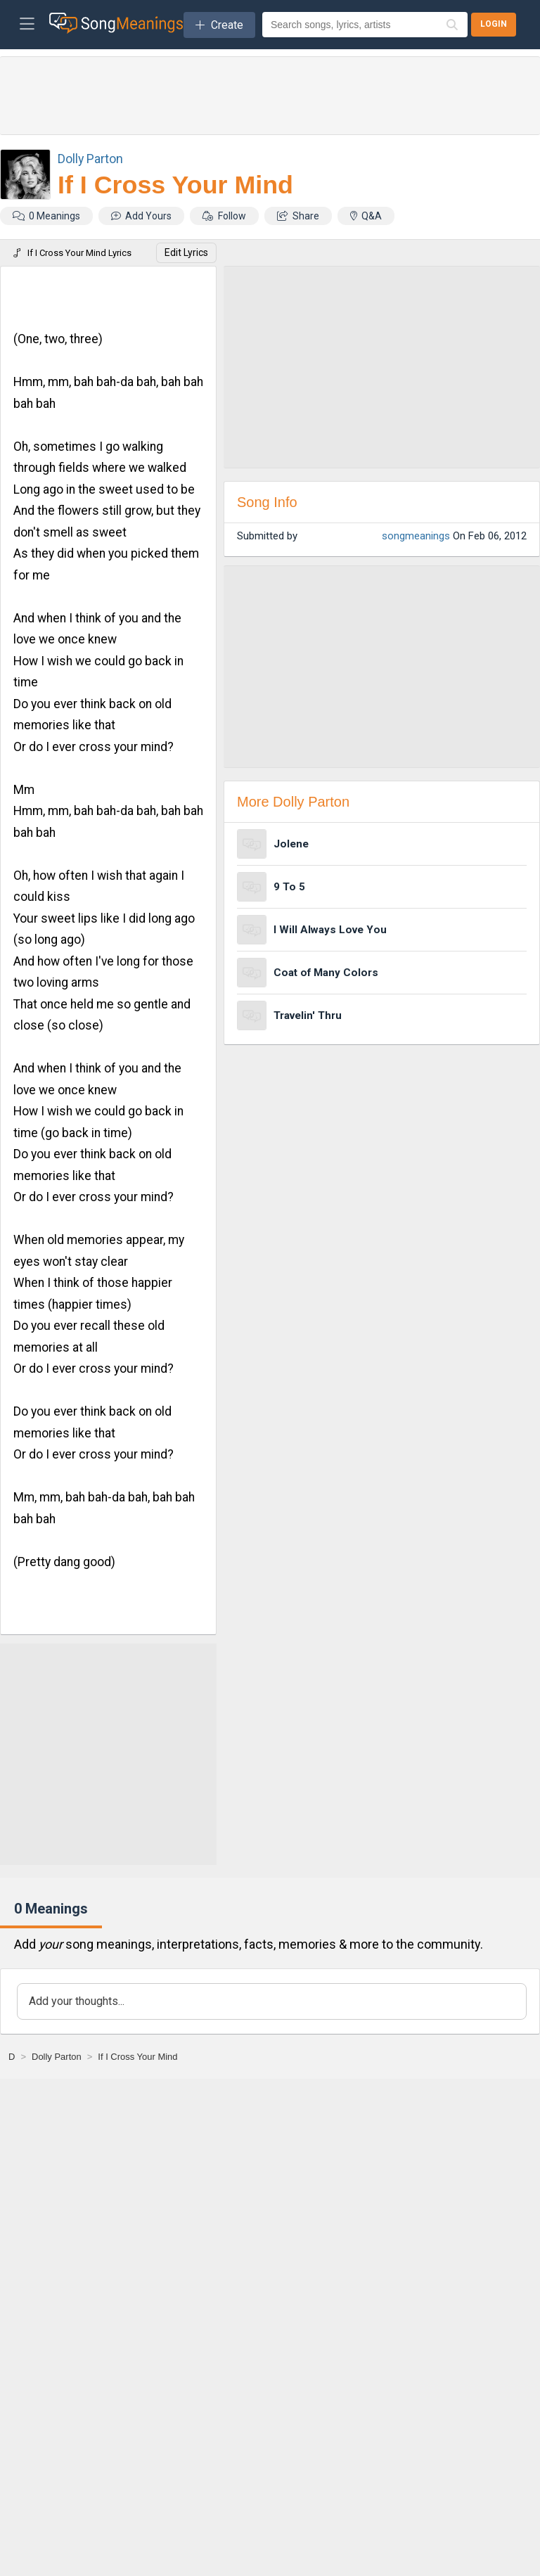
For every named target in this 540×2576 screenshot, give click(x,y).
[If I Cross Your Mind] (137, 2056)
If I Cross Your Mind (175, 185)
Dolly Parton (90, 158)
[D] (11, 2056)
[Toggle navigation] (27, 24)
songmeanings (416, 536)
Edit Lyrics (186, 252)
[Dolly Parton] (57, 2056)
